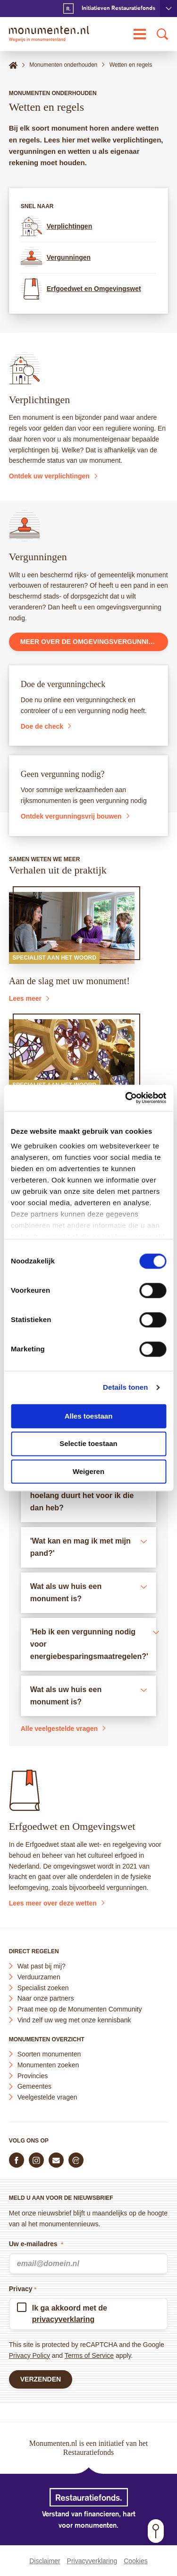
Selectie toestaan (88, 1444)
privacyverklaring (63, 2319)
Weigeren (88, 1471)
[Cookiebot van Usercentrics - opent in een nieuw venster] (126, 1098)
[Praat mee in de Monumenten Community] (76, 2160)
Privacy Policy (29, 2355)
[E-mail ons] (56, 2160)
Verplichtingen (56, 226)
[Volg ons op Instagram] (36, 2160)
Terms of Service (89, 2355)
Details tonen (125, 1387)
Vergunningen (56, 257)
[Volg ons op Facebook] (16, 2160)
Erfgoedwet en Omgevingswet (81, 289)
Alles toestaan (89, 1416)
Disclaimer (44, 2561)
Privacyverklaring (92, 2561)
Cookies (136, 2561)
